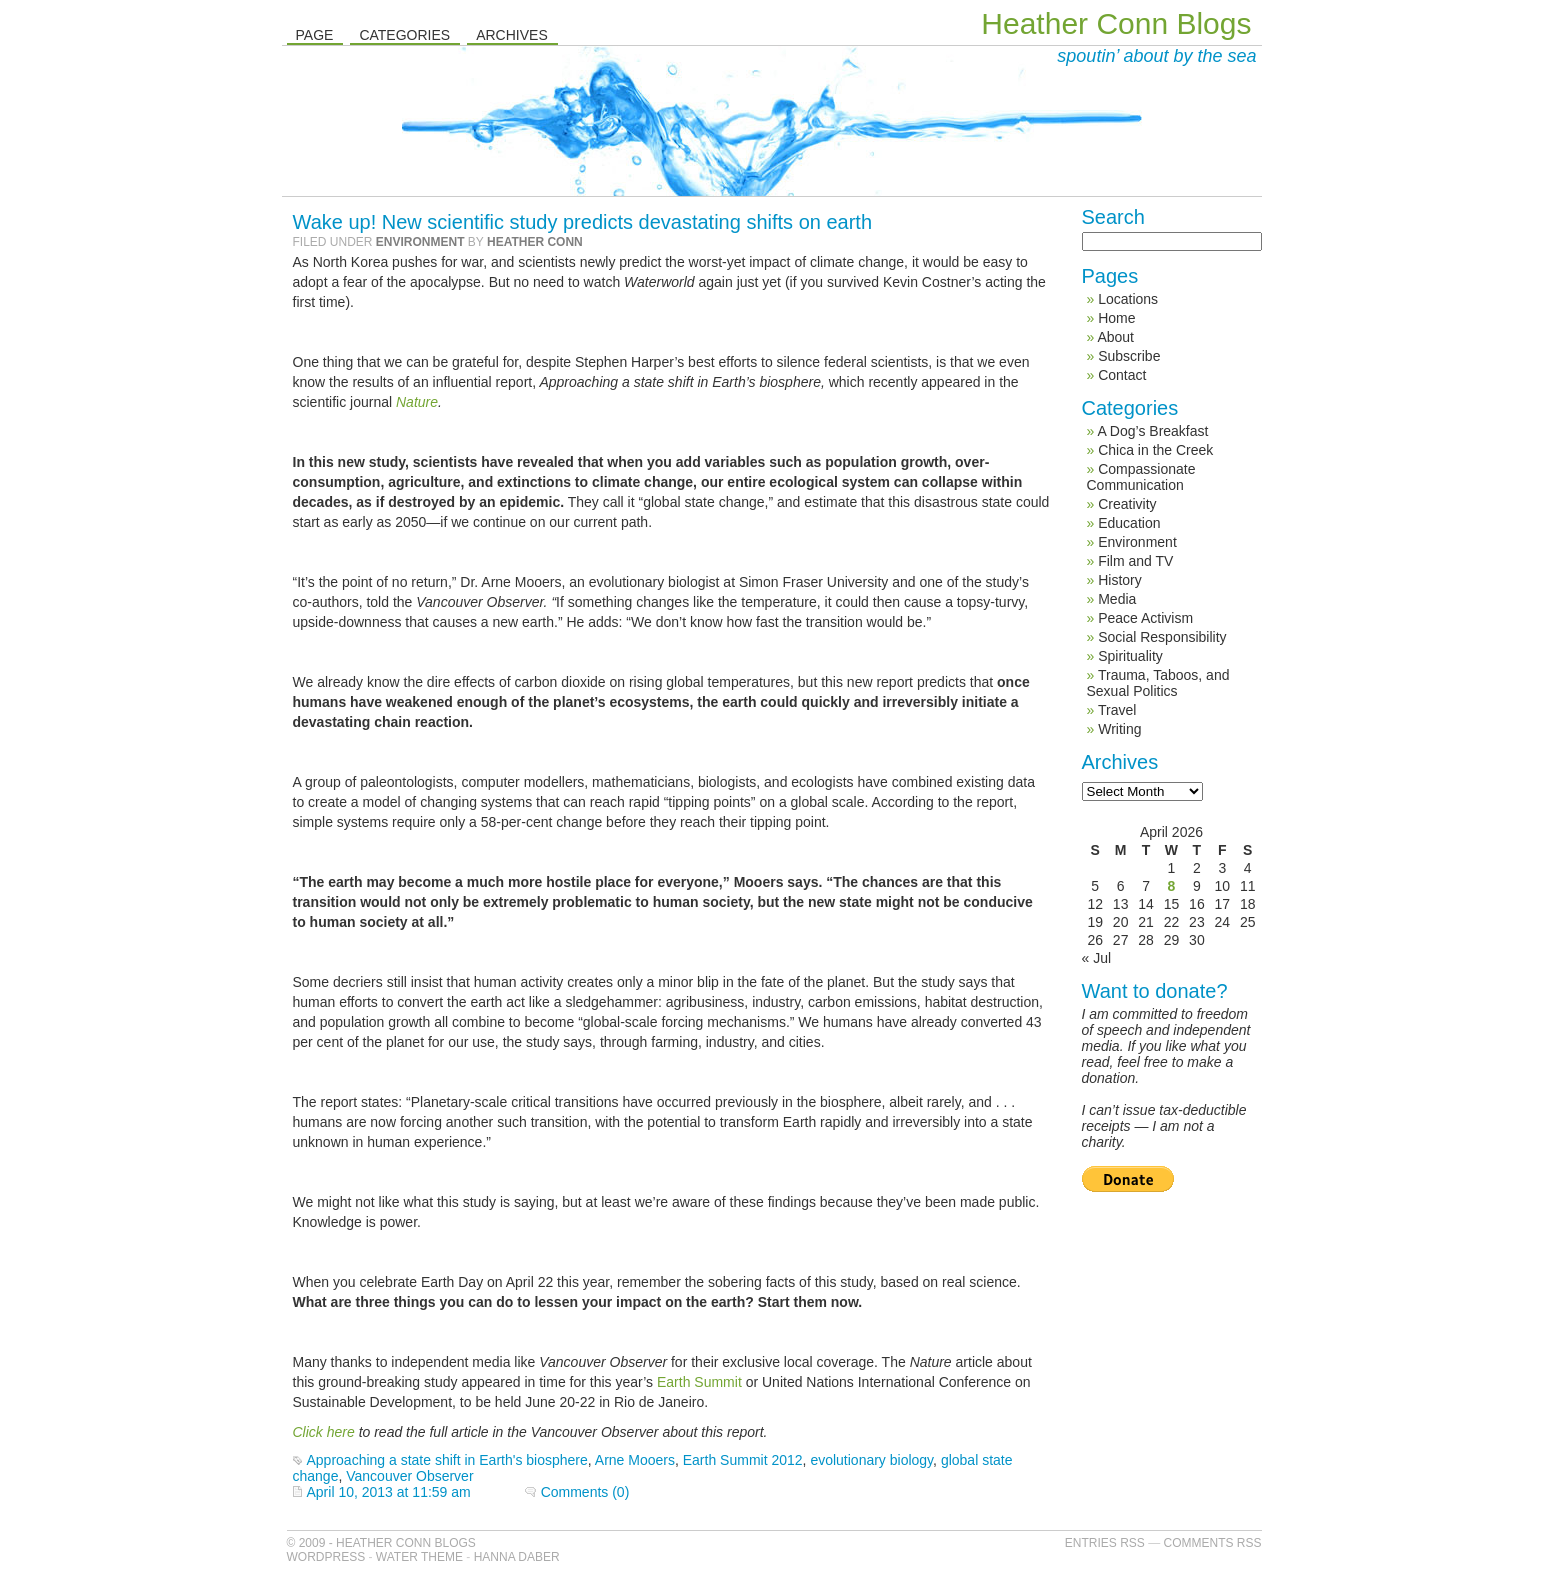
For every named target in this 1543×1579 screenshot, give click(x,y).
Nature (415, 402)
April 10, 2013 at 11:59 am (389, 1492)
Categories (404, 35)
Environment (420, 242)
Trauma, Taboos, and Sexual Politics (1158, 683)
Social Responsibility (1162, 637)
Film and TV (1135, 561)
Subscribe (1129, 356)
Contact (1122, 375)
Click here (324, 1432)
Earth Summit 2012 (743, 1460)
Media (1117, 599)
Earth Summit (697, 1382)
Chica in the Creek (1155, 450)
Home (1116, 318)
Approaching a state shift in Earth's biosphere (447, 1460)
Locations (1128, 299)
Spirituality (1130, 656)
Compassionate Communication (1141, 477)
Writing (1119, 729)
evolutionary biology (871, 1460)
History (1120, 580)
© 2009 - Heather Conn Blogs (381, 1543)
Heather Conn (535, 242)
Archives (512, 35)
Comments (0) (585, 1492)
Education (1129, 523)
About (1115, 337)
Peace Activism (1145, 618)
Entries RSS (1105, 1543)
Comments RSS (1212, 1543)
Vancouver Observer (409, 1476)
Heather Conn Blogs (1116, 23)
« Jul (1097, 958)
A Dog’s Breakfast (1152, 431)
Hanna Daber (517, 1557)
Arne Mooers (635, 1460)
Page (315, 35)
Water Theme (419, 1557)
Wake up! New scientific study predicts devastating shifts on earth (583, 222)
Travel (1117, 710)
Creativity (1127, 504)
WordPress (326, 1557)
